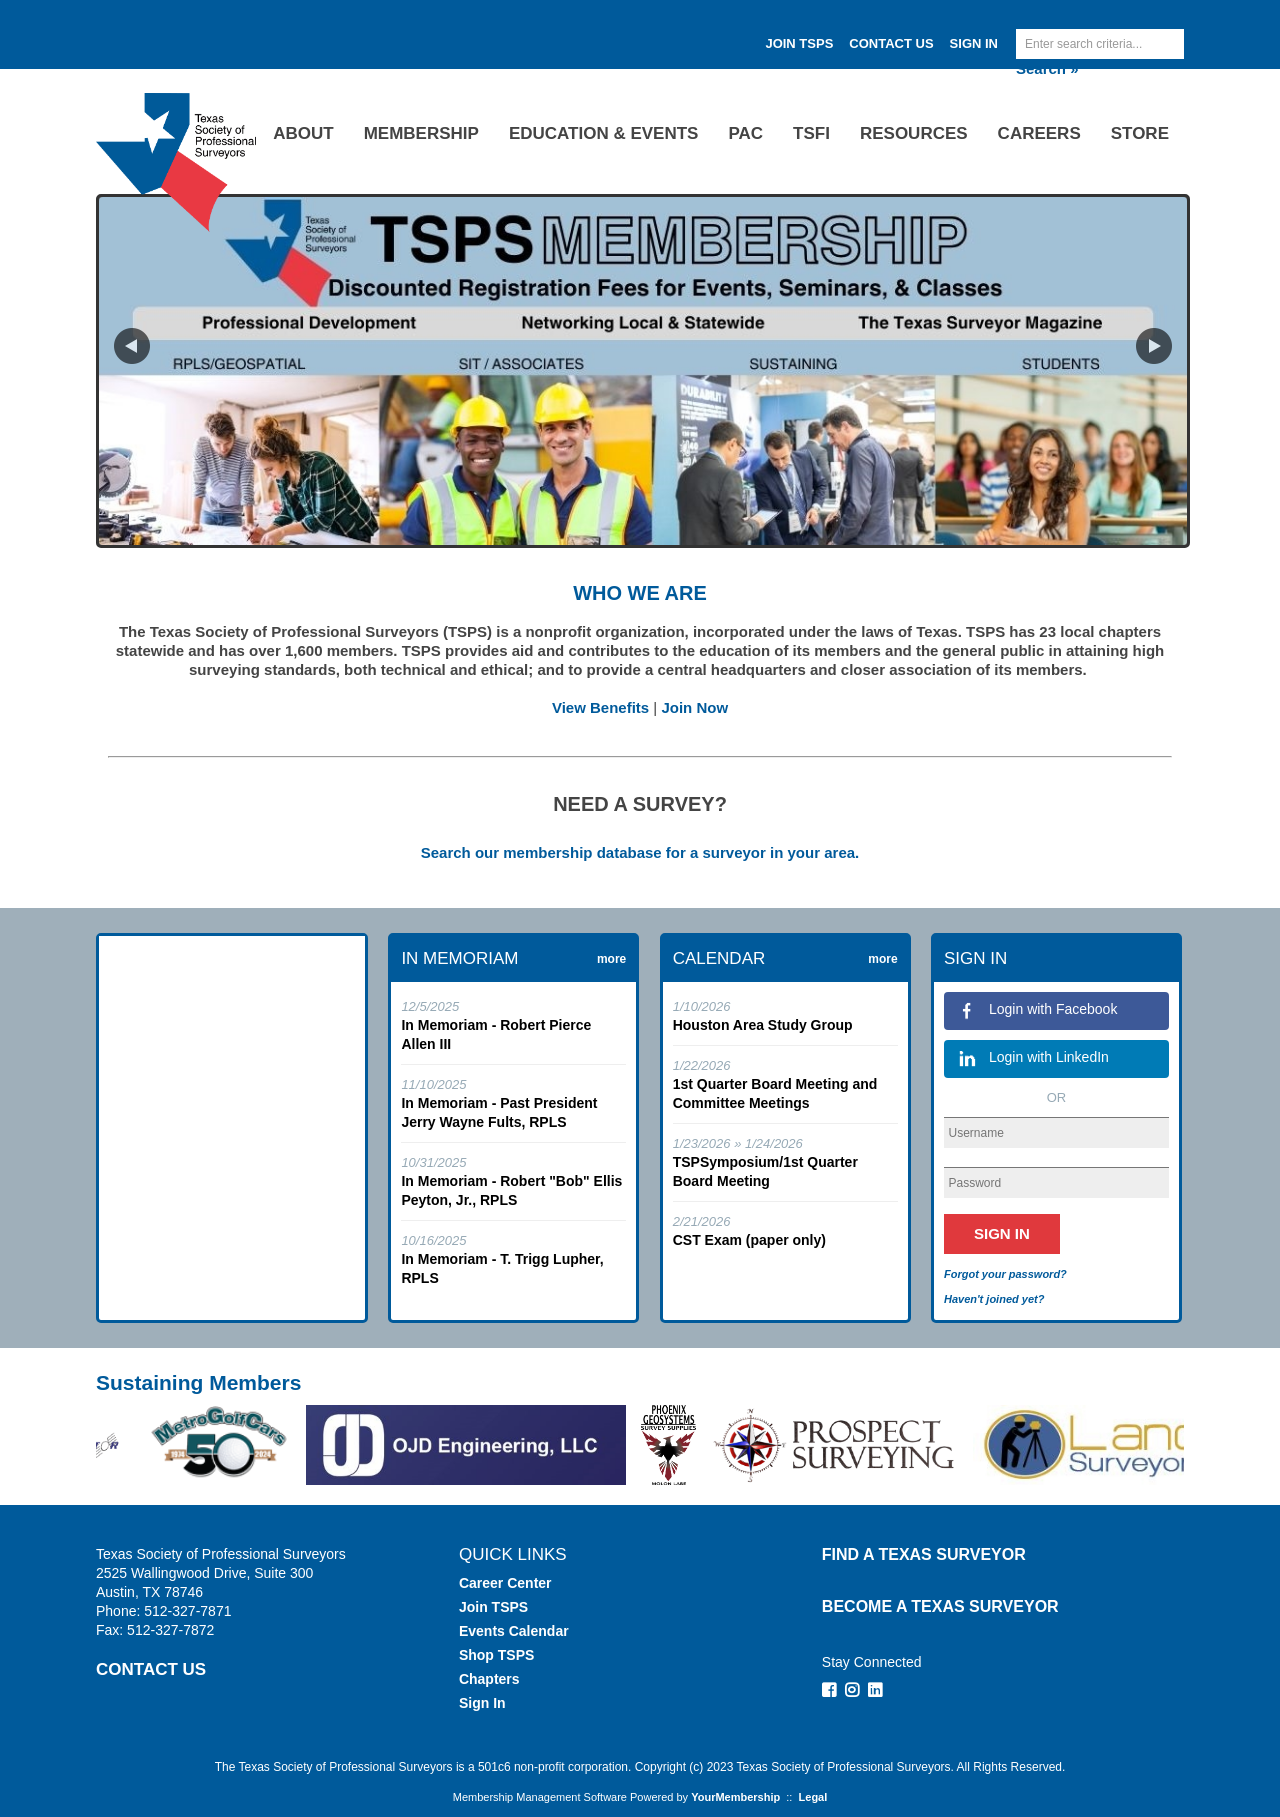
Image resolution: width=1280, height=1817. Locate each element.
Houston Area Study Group (763, 1025)
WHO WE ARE (640, 593)
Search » (1047, 68)
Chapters (489, 1679)
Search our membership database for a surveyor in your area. (640, 852)
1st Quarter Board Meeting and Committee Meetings (775, 1093)
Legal (813, 1797)
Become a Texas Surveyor (940, 1606)
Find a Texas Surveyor (924, 1554)
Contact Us (891, 43)
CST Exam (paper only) (749, 1240)
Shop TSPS (496, 1655)
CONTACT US (151, 1669)
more (611, 959)
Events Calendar (514, 1631)
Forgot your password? (1005, 1274)
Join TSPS (493, 1607)
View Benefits (600, 707)
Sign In (974, 43)
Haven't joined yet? (994, 1299)
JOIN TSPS (799, 43)
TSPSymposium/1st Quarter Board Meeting (765, 1171)
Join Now (694, 707)
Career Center (505, 1583)
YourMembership (735, 1797)
